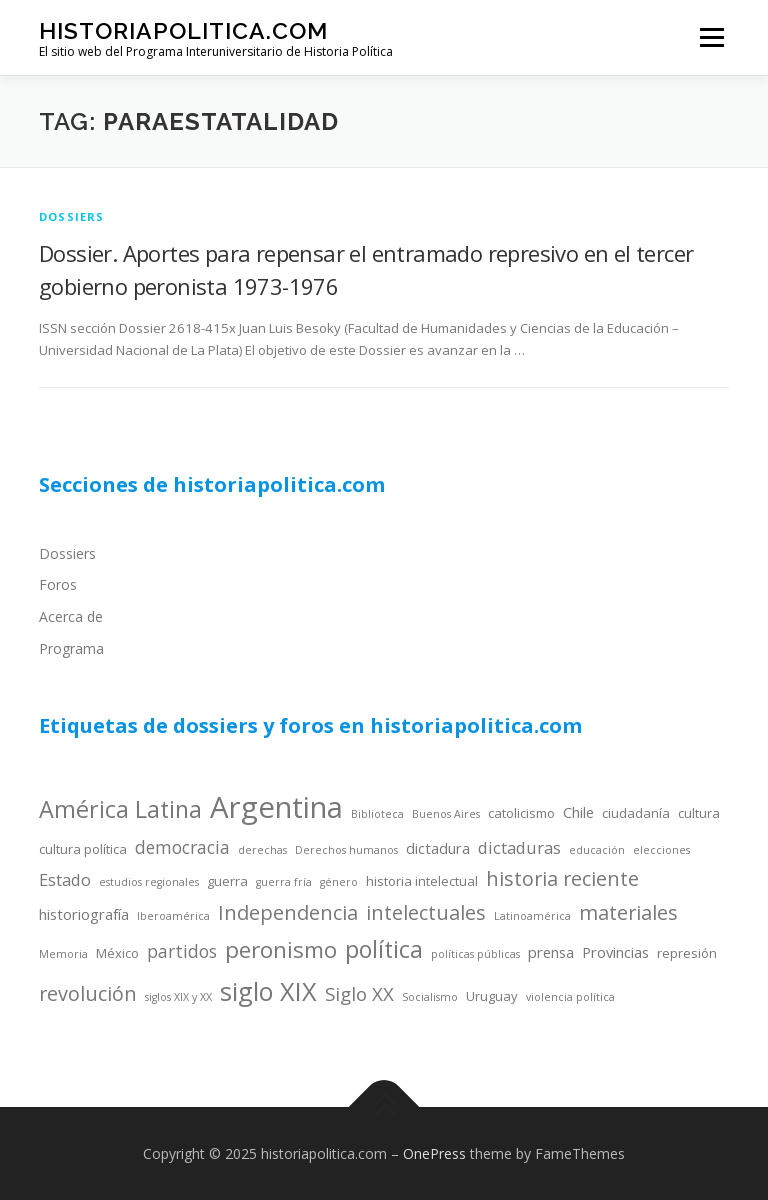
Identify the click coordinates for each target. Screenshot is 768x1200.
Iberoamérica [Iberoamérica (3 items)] (173, 916)
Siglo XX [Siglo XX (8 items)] (359, 993)
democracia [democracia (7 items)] (182, 847)
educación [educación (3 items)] (597, 850)
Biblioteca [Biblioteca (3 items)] (377, 814)
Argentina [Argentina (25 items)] (276, 807)
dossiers (72, 216)
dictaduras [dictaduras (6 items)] (519, 847)
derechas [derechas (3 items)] (262, 850)
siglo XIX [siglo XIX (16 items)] (268, 991)
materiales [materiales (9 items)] (628, 912)
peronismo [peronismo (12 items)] (281, 949)
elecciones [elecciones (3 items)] (661, 850)
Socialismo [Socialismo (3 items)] (430, 997)
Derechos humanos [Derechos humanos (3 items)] (346, 850)
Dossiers (67, 553)
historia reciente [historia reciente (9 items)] (562, 878)
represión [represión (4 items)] (687, 953)
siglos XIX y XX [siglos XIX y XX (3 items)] (178, 997)
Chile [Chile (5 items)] (578, 812)
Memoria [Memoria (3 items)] (63, 954)
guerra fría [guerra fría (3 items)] (284, 882)
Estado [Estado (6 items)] (65, 879)
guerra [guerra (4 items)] (227, 881)
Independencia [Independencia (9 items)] (288, 912)
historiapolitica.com (183, 30)
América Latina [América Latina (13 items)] (120, 809)
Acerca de (71, 616)
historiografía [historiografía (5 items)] (84, 914)
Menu (711, 37)
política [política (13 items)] (384, 949)
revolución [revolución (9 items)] (88, 993)
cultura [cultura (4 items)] (699, 813)
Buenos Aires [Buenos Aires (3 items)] (446, 814)
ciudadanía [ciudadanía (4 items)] (636, 813)
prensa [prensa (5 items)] (551, 952)
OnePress (434, 1153)
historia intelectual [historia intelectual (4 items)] (422, 881)
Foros (58, 584)
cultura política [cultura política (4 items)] (83, 849)
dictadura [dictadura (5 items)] (438, 848)
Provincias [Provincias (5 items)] (615, 952)
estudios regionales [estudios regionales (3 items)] (149, 882)
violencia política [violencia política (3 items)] (570, 997)
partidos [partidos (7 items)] (182, 951)
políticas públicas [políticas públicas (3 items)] (475, 954)
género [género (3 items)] (339, 882)
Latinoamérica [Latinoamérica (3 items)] (532, 916)
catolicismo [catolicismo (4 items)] (521, 813)
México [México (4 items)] (117, 953)
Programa (71, 648)
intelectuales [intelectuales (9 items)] (426, 912)
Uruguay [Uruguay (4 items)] (492, 996)
